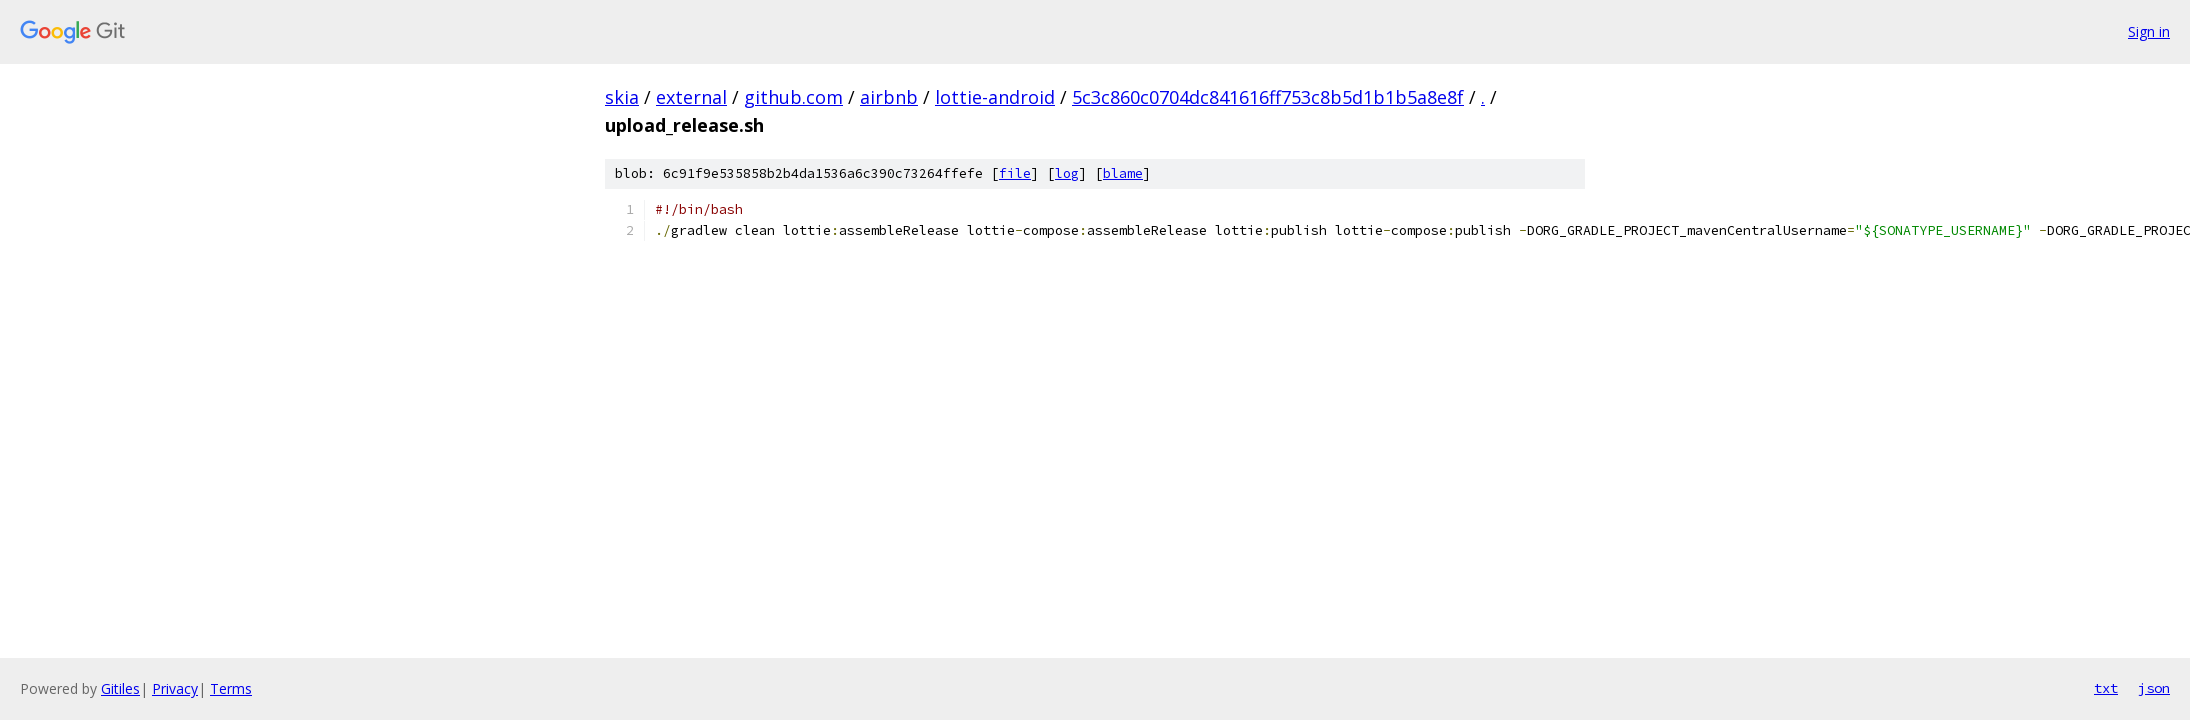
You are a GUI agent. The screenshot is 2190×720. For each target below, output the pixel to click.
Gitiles (120, 688)
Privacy (175, 688)
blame (1123, 173)
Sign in (2149, 31)
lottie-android (995, 97)
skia (622, 97)
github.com (793, 97)
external (691, 97)
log (1067, 173)
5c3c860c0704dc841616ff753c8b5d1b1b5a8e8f (1268, 97)
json (2154, 688)
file (1015, 173)
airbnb (889, 97)
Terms (231, 688)
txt (2106, 688)
